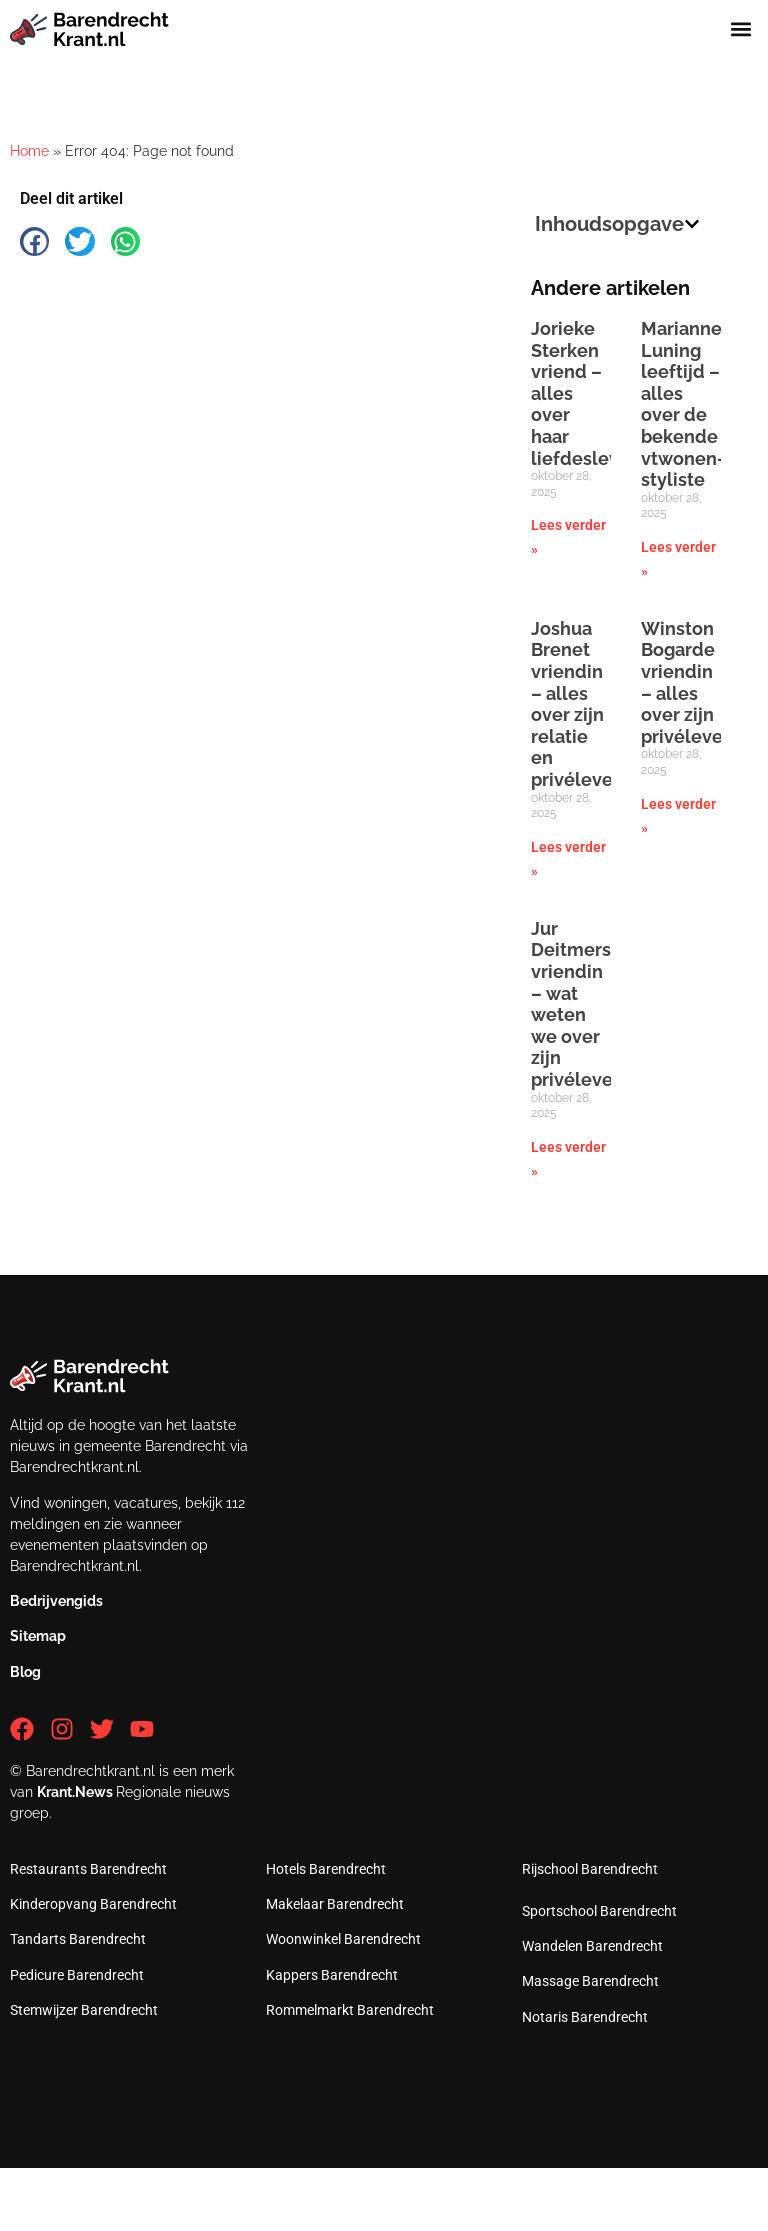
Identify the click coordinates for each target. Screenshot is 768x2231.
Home (29, 151)
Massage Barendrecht (590, 1981)
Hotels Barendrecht (326, 1869)
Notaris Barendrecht (585, 2017)
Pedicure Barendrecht (77, 1975)
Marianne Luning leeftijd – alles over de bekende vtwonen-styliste (683, 404)
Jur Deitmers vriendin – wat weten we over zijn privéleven (577, 1004)
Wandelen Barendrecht (592, 1946)
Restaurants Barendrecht (88, 1869)
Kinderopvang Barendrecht (93, 1904)
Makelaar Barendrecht (335, 1904)
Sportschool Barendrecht (599, 1911)
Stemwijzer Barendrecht (84, 2010)
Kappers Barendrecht (332, 1975)
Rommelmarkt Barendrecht (350, 2010)
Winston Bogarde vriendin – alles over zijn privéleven (687, 682)
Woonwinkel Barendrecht (343, 1939)
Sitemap (38, 1636)
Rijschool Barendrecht (590, 1869)
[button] (741, 29)
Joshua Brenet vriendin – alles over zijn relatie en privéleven (577, 704)
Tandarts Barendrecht (78, 1939)
